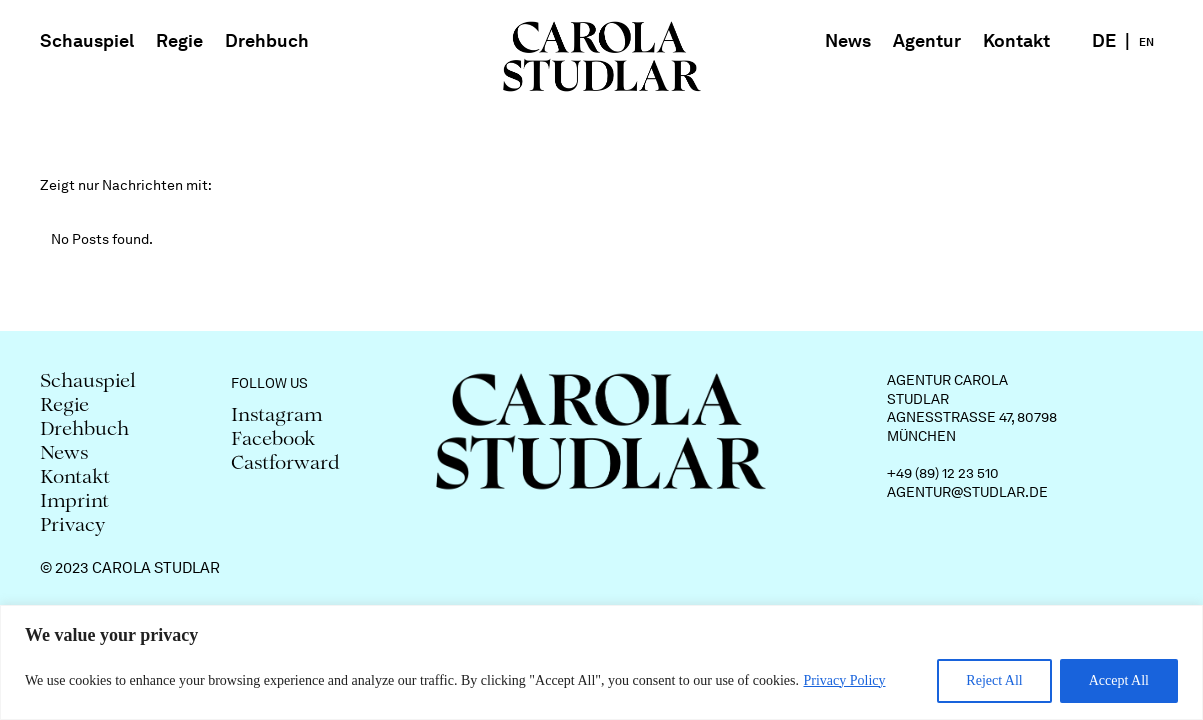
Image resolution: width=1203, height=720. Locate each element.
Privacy (73, 526)
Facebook (273, 440)
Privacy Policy (844, 680)
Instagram (277, 416)
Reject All (994, 680)
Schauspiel (87, 40)
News (848, 40)
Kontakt (1016, 40)
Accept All (1119, 680)
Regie (179, 40)
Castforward (285, 464)
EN (1146, 42)
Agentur (927, 40)
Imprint (74, 502)
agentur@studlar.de (967, 492)
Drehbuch (267, 40)
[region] (601, 662)
